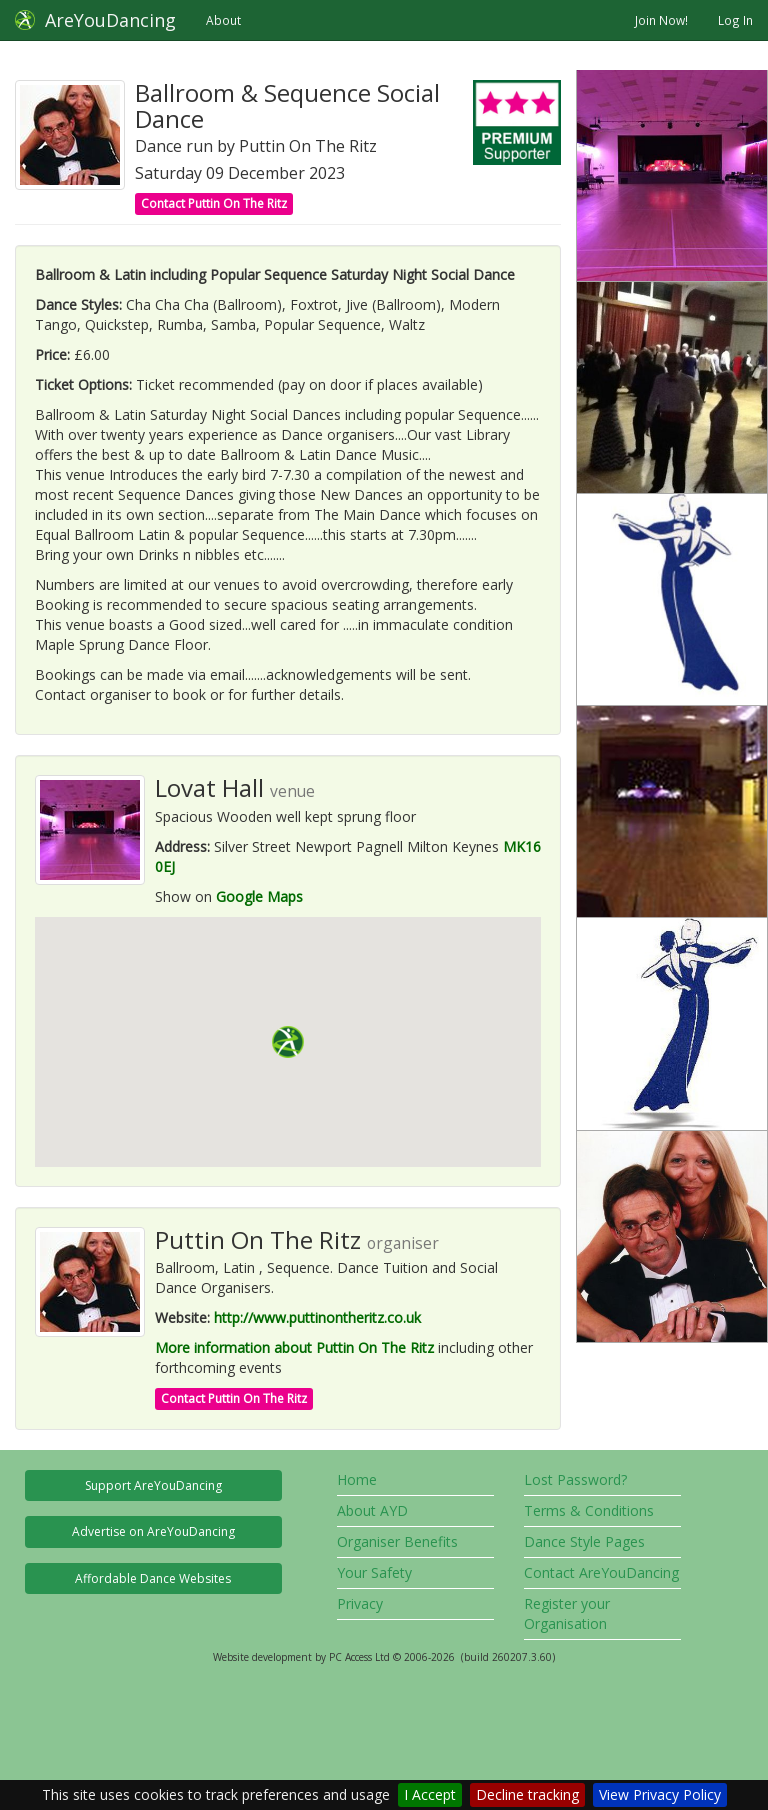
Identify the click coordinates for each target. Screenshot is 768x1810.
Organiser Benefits (397, 1541)
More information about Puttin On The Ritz (294, 1347)
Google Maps (259, 896)
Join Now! (661, 20)
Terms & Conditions (589, 1510)
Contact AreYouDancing (601, 1572)
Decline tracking (527, 1794)
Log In (735, 20)
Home (357, 1479)
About (223, 20)
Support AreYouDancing (153, 1485)
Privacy (360, 1603)
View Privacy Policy (660, 1794)
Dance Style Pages (584, 1541)
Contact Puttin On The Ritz (214, 203)
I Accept (430, 1794)
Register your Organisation (567, 1613)
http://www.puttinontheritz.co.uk (317, 1317)
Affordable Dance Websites (153, 1578)
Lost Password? (575, 1479)
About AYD (372, 1510)
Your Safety (374, 1572)
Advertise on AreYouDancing (153, 1531)
